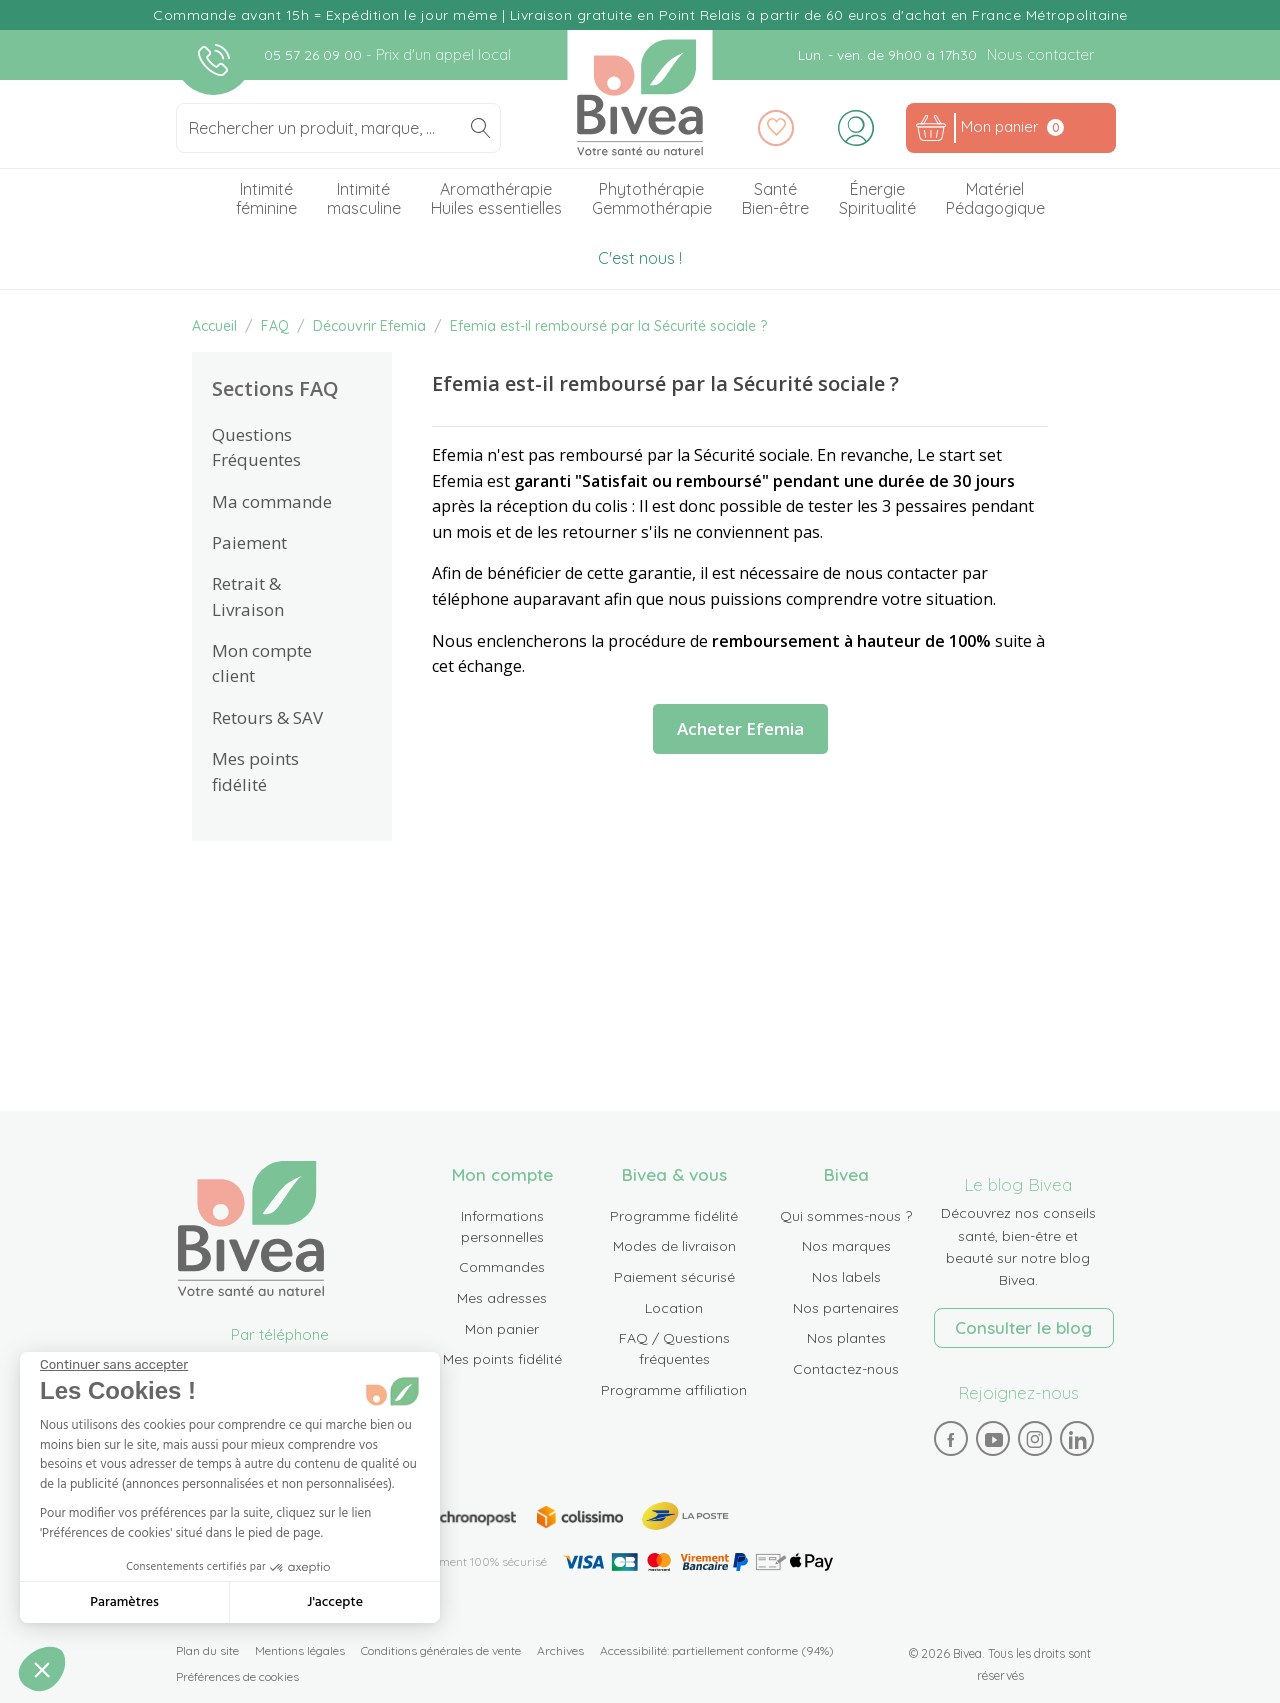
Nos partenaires (846, 1308)
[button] (42, 1669)
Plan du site (207, 1650)
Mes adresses (502, 1298)
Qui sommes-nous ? (846, 1216)
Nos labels (846, 1277)
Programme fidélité (674, 1216)
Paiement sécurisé (674, 1277)
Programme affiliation (674, 1390)
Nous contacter (1040, 54)
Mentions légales (300, 1650)
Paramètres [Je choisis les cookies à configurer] (124, 1602)
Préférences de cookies (237, 1676)
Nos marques (846, 1246)
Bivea (640, 97)
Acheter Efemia (740, 728)
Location (674, 1308)
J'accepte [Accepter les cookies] (335, 1602)
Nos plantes (846, 1338)
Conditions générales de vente (441, 1650)
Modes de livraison (674, 1246)
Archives (560, 1650)
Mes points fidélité (502, 1359)
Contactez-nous (846, 1369)
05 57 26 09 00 (315, 55)
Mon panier (502, 1329)
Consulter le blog (1023, 1327)
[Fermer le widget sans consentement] (114, 1365)
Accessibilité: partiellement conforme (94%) (717, 1650)
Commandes (502, 1267)
